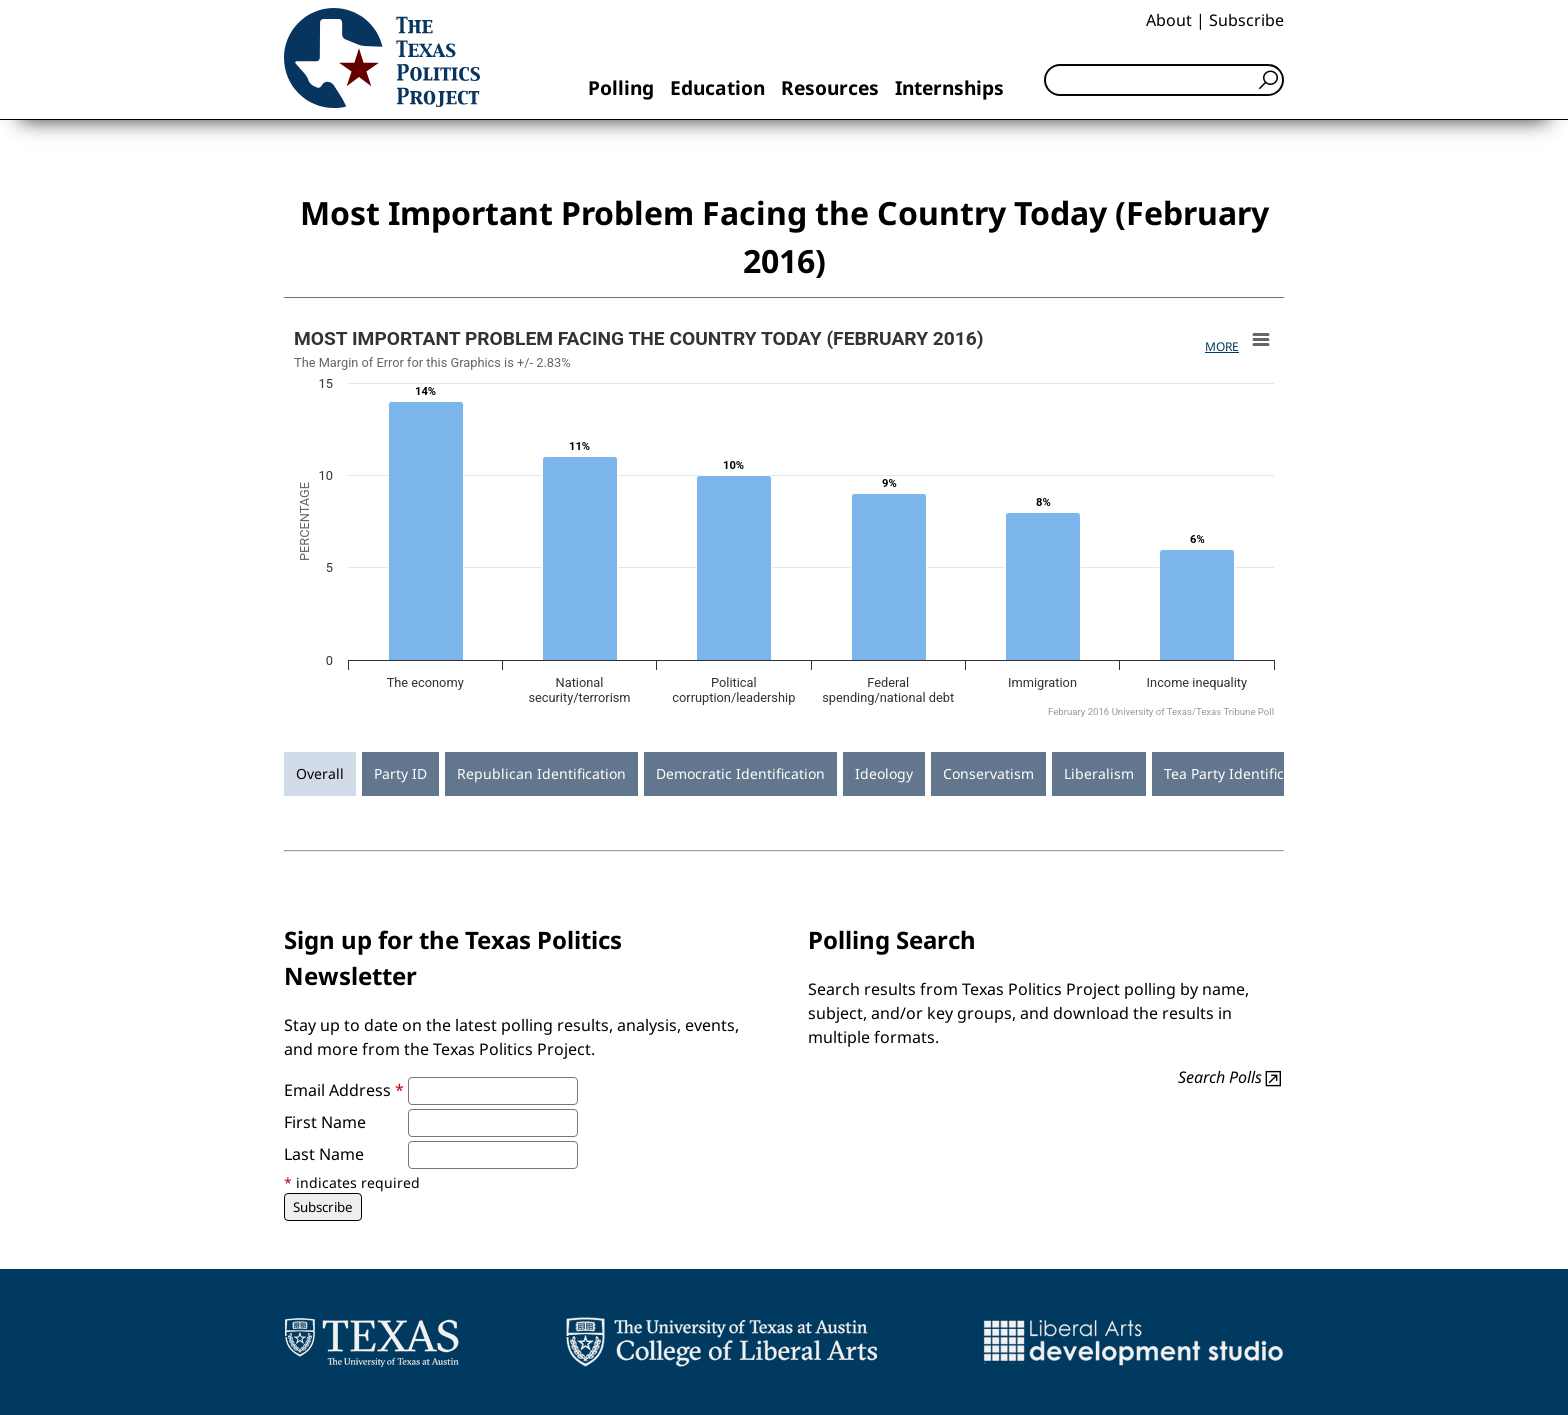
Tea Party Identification (1241, 773)
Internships (949, 87)
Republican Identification (541, 773)
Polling (621, 87)
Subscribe (1246, 20)
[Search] (1164, 80)
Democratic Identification (740, 773)
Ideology (884, 773)
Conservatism (988, 773)
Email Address (344, 1090)
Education (717, 87)
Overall (320, 773)
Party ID (400, 773)
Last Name (324, 1154)
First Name (325, 1122)
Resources (830, 87)
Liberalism (1099, 773)
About (1169, 20)
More (1222, 346)
